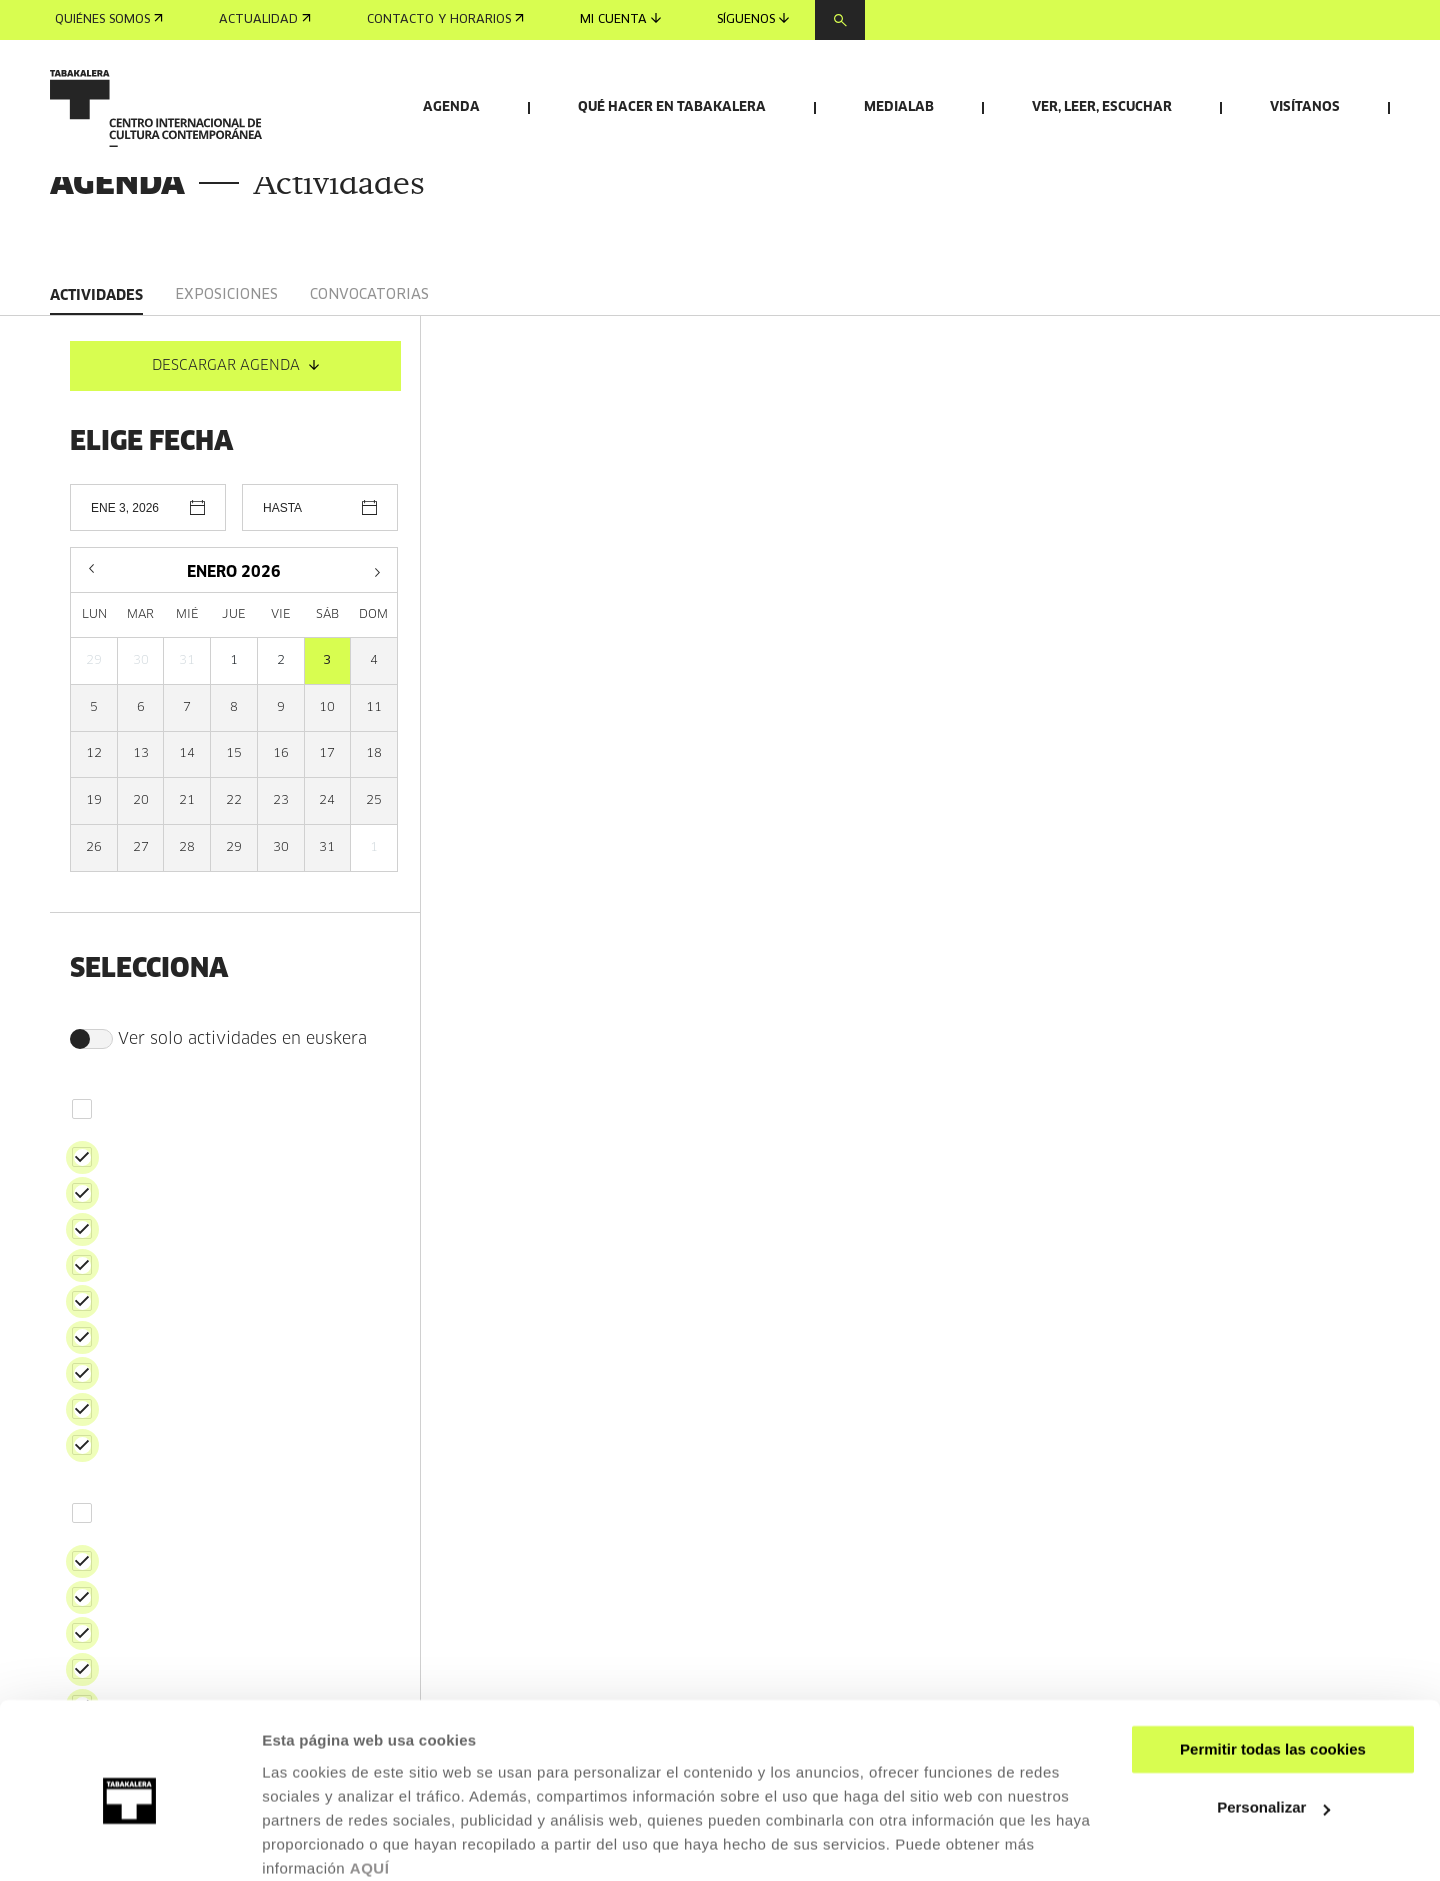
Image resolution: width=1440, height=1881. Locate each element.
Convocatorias (369, 411)
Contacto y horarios (445, 20)
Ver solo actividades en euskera (218, 1155)
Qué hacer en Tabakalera (672, 107)
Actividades (96, 412)
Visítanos (1305, 107)
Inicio (67, 258)
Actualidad (265, 20)
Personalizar (1273, 1725)
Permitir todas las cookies (1273, 1667)
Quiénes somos (109, 20)
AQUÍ (370, 1786)
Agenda (451, 107)
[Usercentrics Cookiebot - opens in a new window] (129, 1842)
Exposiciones (226, 411)
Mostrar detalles (320, 1841)
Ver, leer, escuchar (1102, 107)
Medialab (899, 107)
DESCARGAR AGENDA (235, 482)
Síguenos (753, 19)
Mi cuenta (620, 19)
